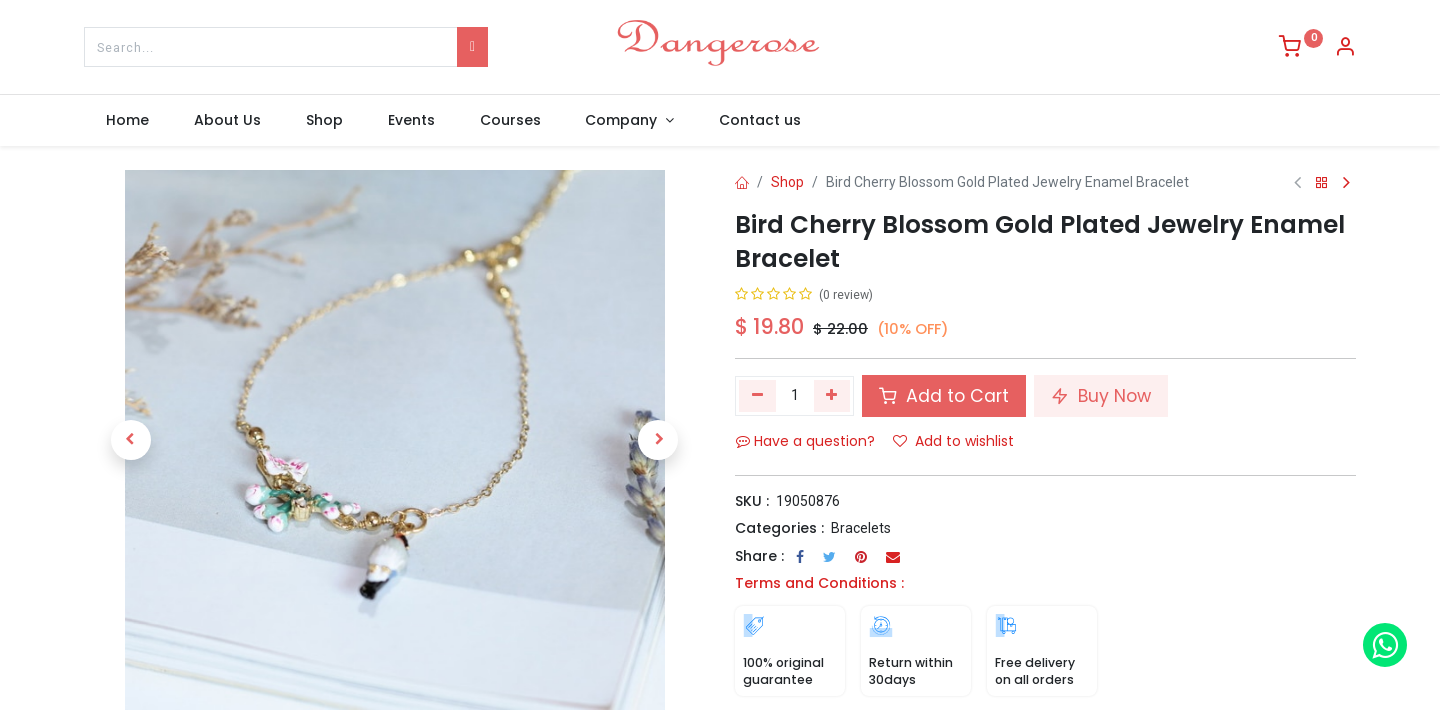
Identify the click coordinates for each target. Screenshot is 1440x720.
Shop (787, 182)
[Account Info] (1345, 49)
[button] (130, 440)
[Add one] (832, 396)
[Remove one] (757, 396)
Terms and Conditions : (819, 583)
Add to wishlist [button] (953, 441)
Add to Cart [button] (944, 396)
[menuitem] (128, 121)
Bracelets (861, 528)
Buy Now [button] (1101, 396)
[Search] (472, 47)
